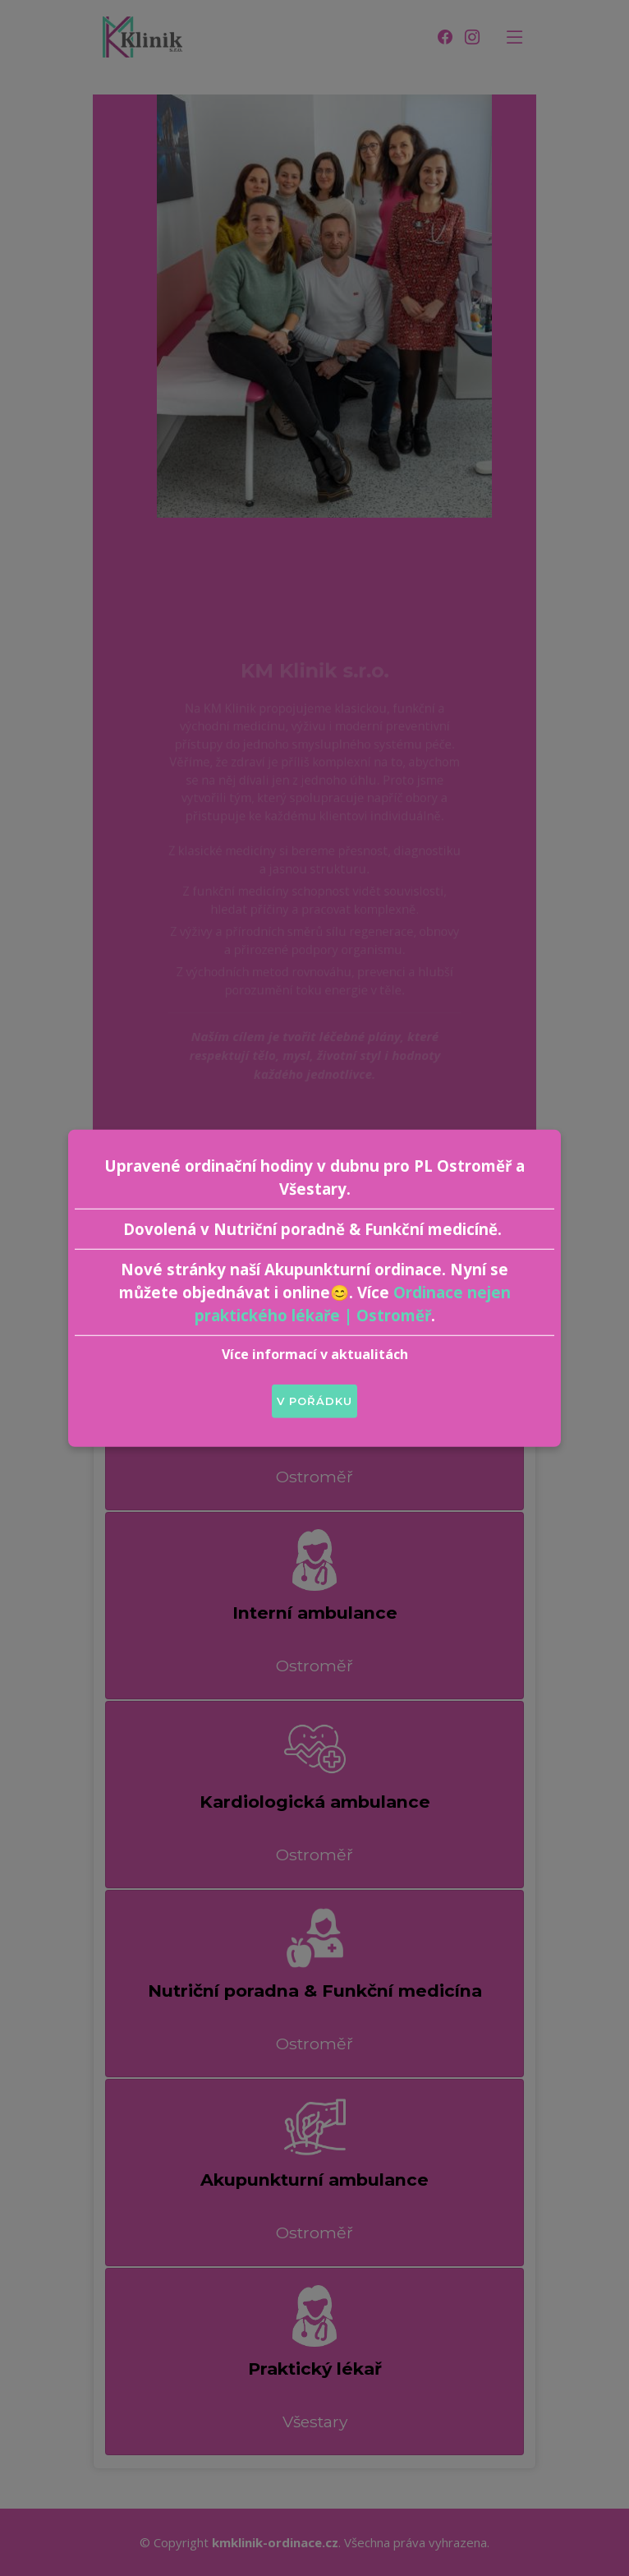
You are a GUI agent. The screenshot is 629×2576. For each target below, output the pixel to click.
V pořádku (314, 1400)
